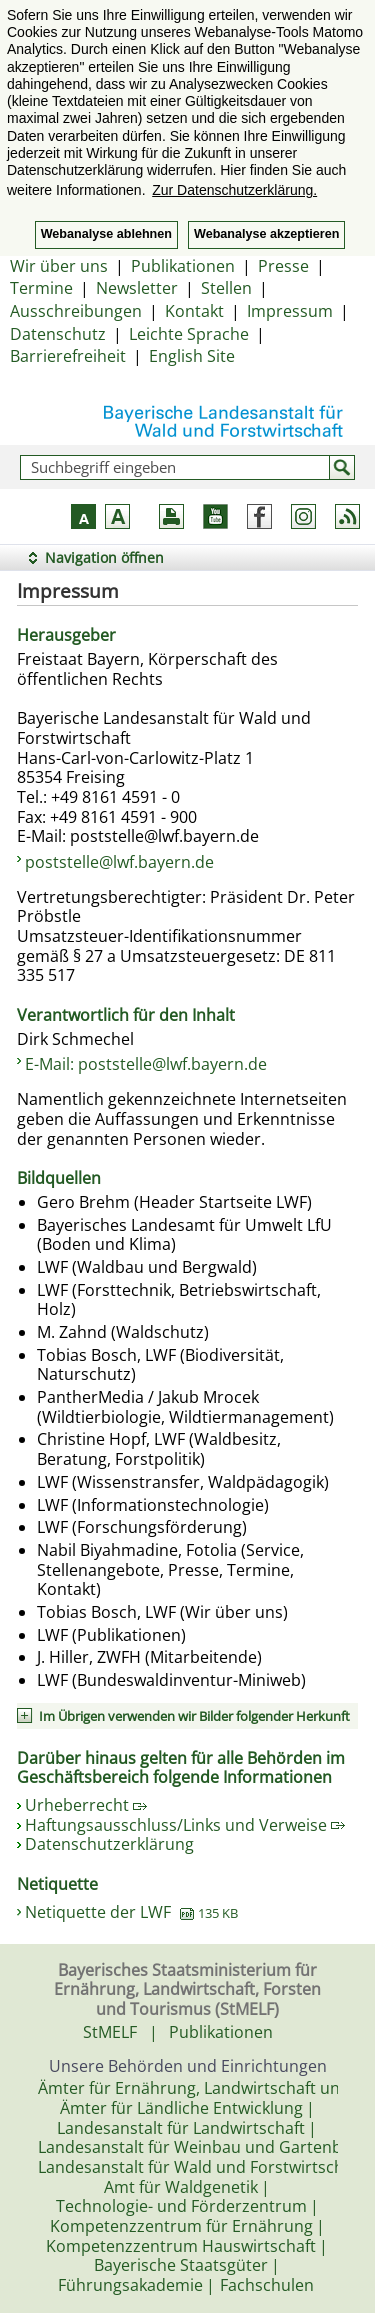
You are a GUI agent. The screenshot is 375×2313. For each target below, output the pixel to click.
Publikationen (183, 266)
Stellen (226, 288)
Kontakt (194, 311)
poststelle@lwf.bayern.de (119, 862)
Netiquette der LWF (131, 1912)
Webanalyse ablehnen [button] (106, 234)
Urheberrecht (86, 1805)
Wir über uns (59, 266)
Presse (283, 266)
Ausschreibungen (76, 311)
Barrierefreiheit (68, 356)
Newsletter (137, 288)
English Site (192, 356)
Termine (41, 288)
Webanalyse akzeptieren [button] (266, 234)
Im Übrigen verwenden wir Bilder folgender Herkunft (194, 1716)
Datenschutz (58, 334)
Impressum (290, 311)
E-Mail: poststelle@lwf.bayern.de (146, 1064)
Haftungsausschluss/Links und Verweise (185, 1825)
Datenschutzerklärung (109, 1844)
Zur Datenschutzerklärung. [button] (234, 190)
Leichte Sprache (189, 334)
